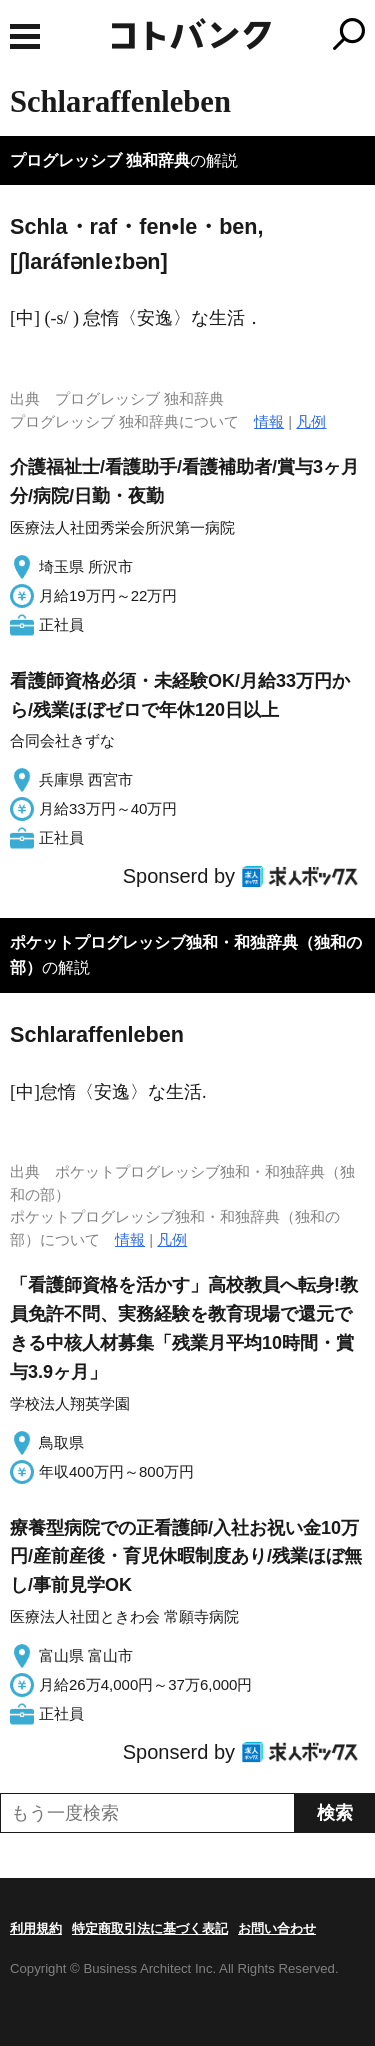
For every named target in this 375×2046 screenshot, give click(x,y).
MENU (25, 36)
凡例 (311, 421)
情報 (269, 421)
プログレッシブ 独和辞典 (100, 160)
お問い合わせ (277, 1928)
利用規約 (36, 1928)
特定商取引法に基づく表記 (150, 1928)
